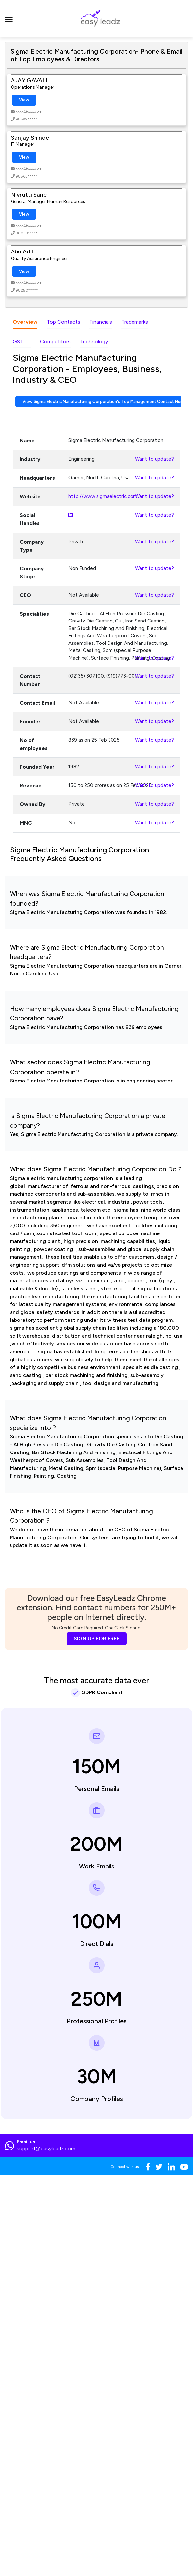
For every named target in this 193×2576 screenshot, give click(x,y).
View (24, 100)
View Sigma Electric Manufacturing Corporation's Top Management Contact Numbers (101, 401)
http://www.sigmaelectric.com (102, 496)
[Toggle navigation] (9, 18)
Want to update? (154, 459)
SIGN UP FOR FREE (97, 1638)
